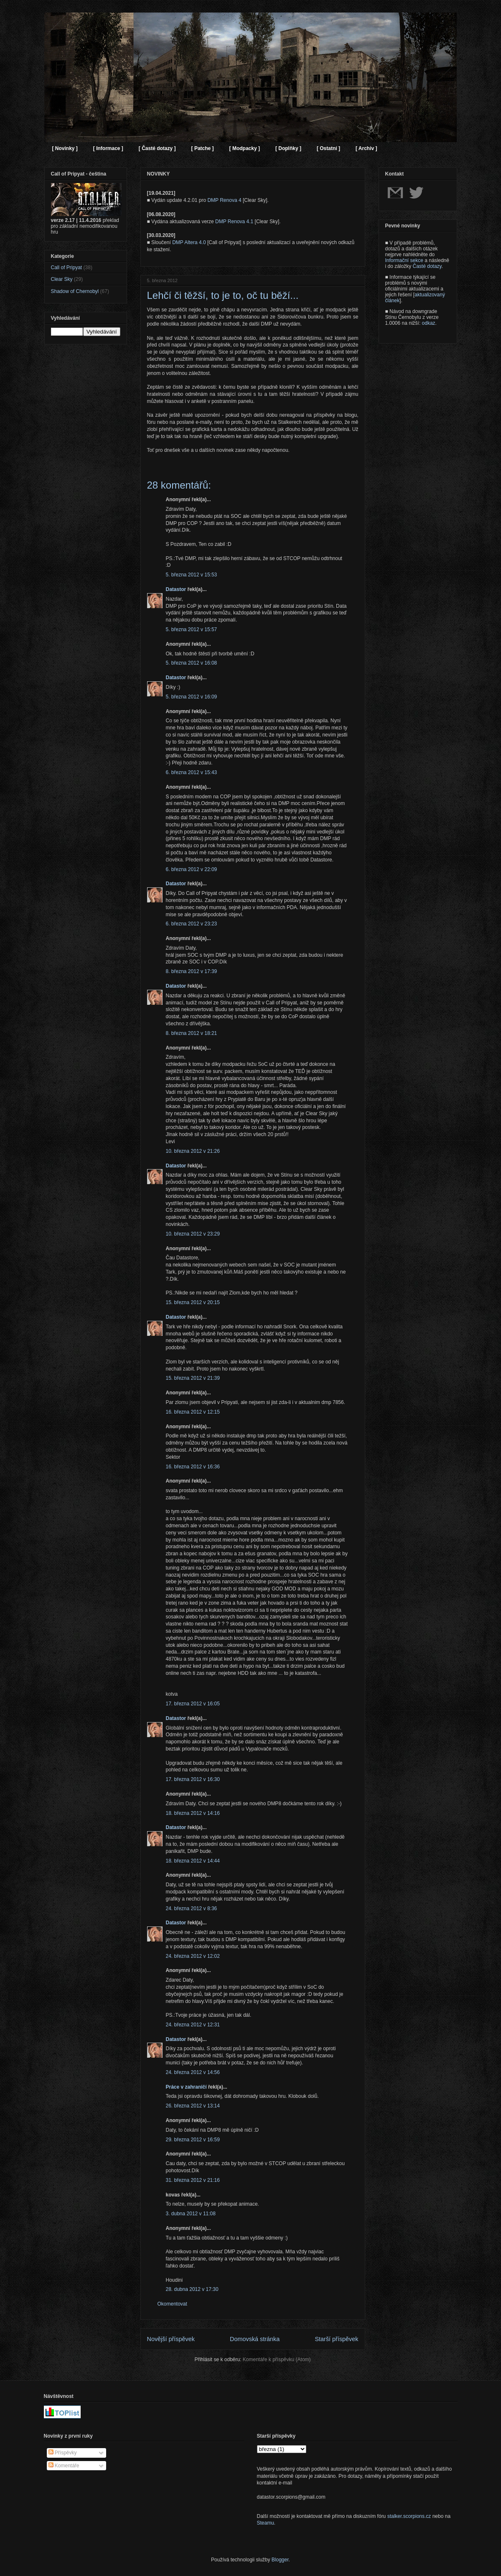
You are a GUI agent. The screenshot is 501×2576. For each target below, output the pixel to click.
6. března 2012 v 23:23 (191, 924)
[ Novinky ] (65, 148)
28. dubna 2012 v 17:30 (192, 2289)
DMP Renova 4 (224, 200)
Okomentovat (172, 2304)
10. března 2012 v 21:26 (193, 1151)
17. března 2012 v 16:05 (193, 1704)
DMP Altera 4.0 (189, 242)
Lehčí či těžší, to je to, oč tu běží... (223, 295)
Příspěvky (62, 2453)
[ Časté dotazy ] (157, 148)
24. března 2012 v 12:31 (193, 2025)
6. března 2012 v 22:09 (191, 869)
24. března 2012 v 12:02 (193, 1956)
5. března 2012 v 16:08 (191, 663)
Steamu (265, 2523)
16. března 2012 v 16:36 (193, 1467)
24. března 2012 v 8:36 (191, 1908)
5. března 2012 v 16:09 (191, 697)
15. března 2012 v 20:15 (193, 1302)
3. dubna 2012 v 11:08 (191, 2214)
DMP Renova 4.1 (234, 221)
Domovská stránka (255, 2339)
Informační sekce (404, 260)
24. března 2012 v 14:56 (193, 2072)
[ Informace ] (108, 148)
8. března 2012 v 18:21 (191, 1033)
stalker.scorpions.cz (409, 2516)
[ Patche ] (202, 148)
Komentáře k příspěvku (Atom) (277, 2359)
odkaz (428, 323)
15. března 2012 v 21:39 (193, 1378)
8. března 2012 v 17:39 (191, 971)
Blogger (280, 2560)
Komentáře (63, 2466)
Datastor (176, 589)
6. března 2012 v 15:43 (191, 772)
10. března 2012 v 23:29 (193, 1234)
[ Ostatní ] (328, 148)
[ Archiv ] (366, 148)
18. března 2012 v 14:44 (193, 1861)
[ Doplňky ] (288, 148)
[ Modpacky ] (244, 148)
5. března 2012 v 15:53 (191, 575)
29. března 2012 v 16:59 (193, 2140)
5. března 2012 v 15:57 (191, 629)
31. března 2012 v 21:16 (193, 2180)
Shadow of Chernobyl (75, 291)
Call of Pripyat (66, 267)
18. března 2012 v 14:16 (193, 1813)
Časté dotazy (427, 266)
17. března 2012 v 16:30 (193, 1779)
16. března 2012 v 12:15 (193, 1412)
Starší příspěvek (337, 2339)
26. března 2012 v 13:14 (193, 2106)
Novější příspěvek (171, 2339)
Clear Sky (62, 279)
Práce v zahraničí (186, 2087)
